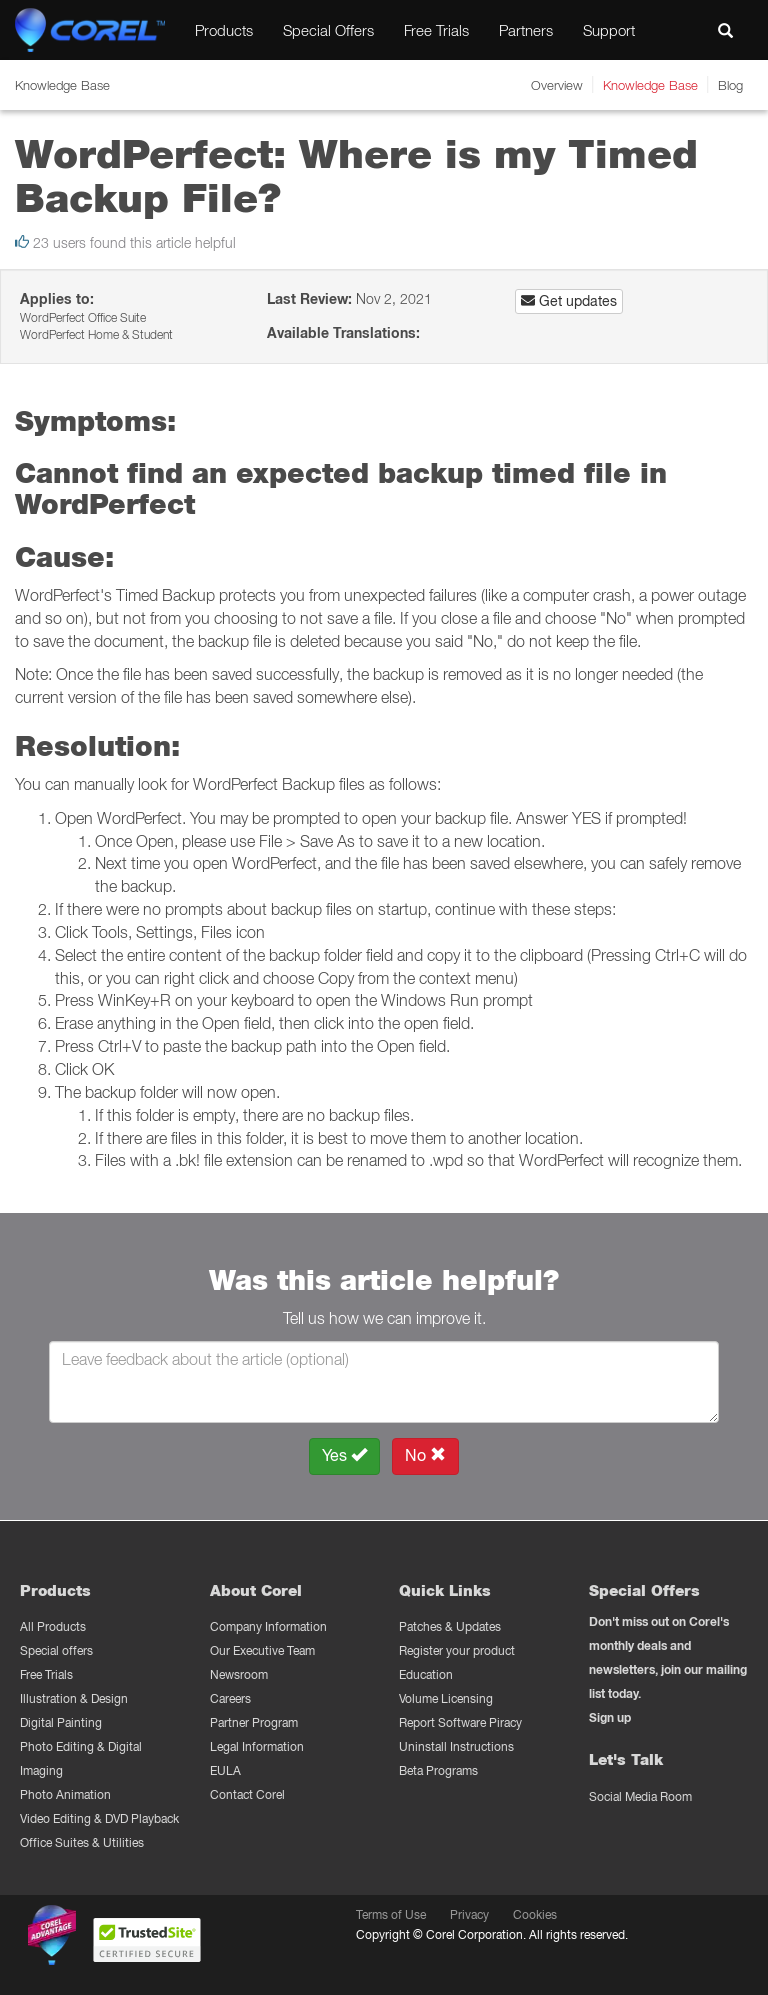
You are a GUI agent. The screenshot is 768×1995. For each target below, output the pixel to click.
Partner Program (254, 1722)
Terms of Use (391, 1914)
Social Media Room (640, 1796)
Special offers (56, 1650)
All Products (53, 1626)
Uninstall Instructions (456, 1746)
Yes (344, 1455)
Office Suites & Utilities (82, 1842)
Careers (230, 1698)
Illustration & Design (74, 1698)
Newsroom (239, 1674)
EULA (225, 1770)
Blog (730, 85)
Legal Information (257, 1746)
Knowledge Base (650, 85)
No (425, 1455)
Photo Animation (65, 1794)
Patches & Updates (450, 1626)
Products (224, 30)
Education (426, 1674)
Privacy (469, 1914)
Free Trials (436, 30)
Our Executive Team (262, 1650)
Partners (526, 30)
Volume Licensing (446, 1698)
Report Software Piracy (460, 1722)
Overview (557, 85)
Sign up (610, 1717)
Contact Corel (247, 1794)
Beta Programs (438, 1770)
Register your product (457, 1650)
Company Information (268, 1626)
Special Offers (328, 30)
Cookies (535, 1914)
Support (609, 30)
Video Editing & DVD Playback (99, 1818)
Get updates (569, 301)
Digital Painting (61, 1722)
